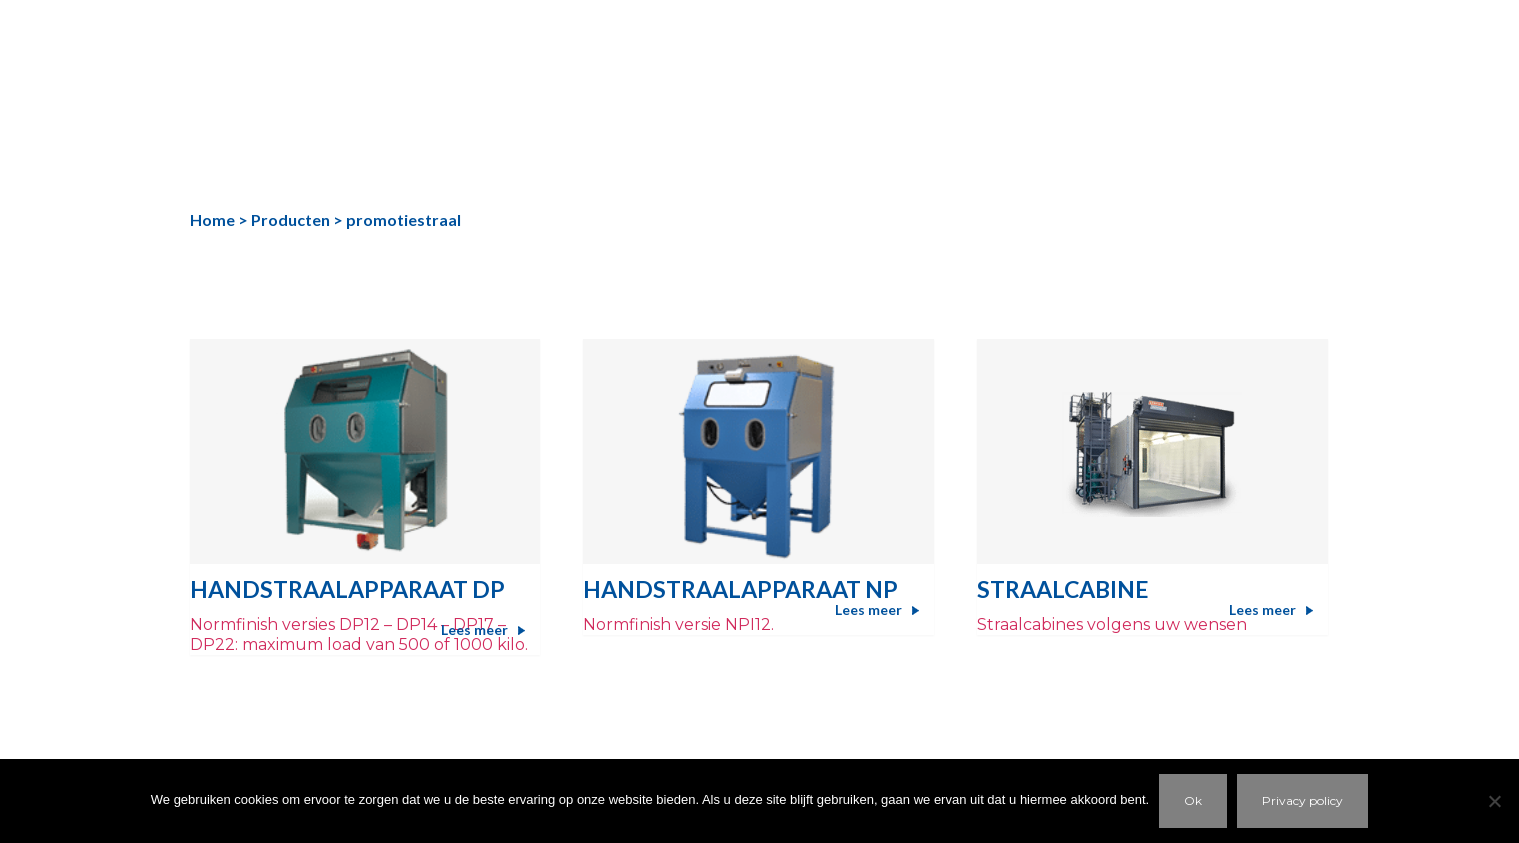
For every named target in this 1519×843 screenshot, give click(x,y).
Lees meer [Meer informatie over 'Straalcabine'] (1262, 609)
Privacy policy (1302, 800)
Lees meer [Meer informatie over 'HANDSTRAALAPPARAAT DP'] (474, 629)
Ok (1193, 800)
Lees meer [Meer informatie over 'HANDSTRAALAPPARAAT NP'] (868, 609)
